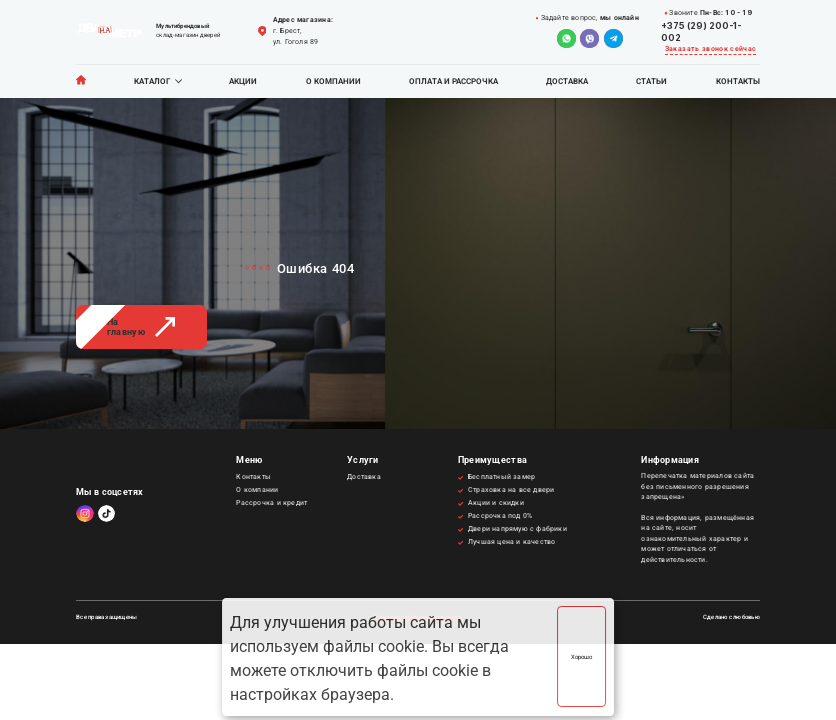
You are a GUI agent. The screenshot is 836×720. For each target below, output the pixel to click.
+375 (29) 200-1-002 (701, 31)
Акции (243, 81)
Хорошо (581, 656)
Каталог (152, 81)
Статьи (651, 81)
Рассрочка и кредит (271, 503)
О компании (333, 81)
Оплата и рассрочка (453, 81)
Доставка (567, 81)
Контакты (738, 81)
